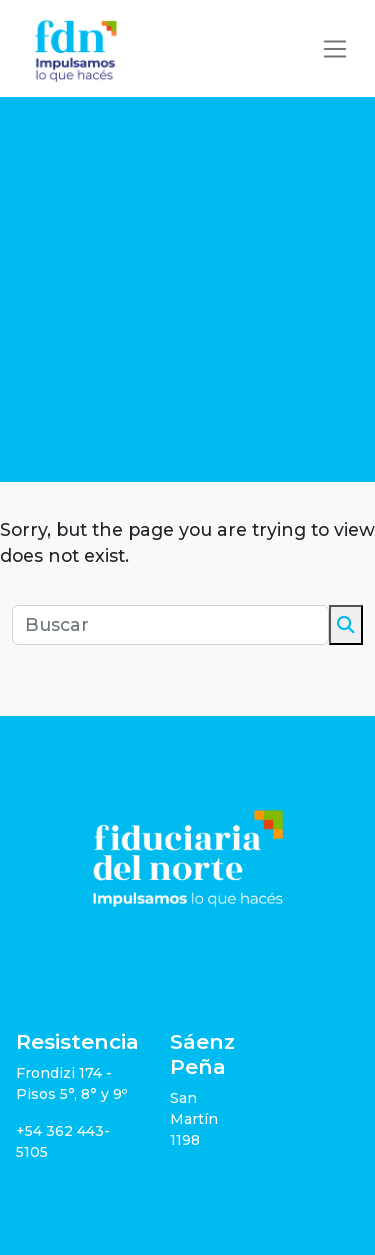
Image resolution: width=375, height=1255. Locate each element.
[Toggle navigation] (335, 49)
